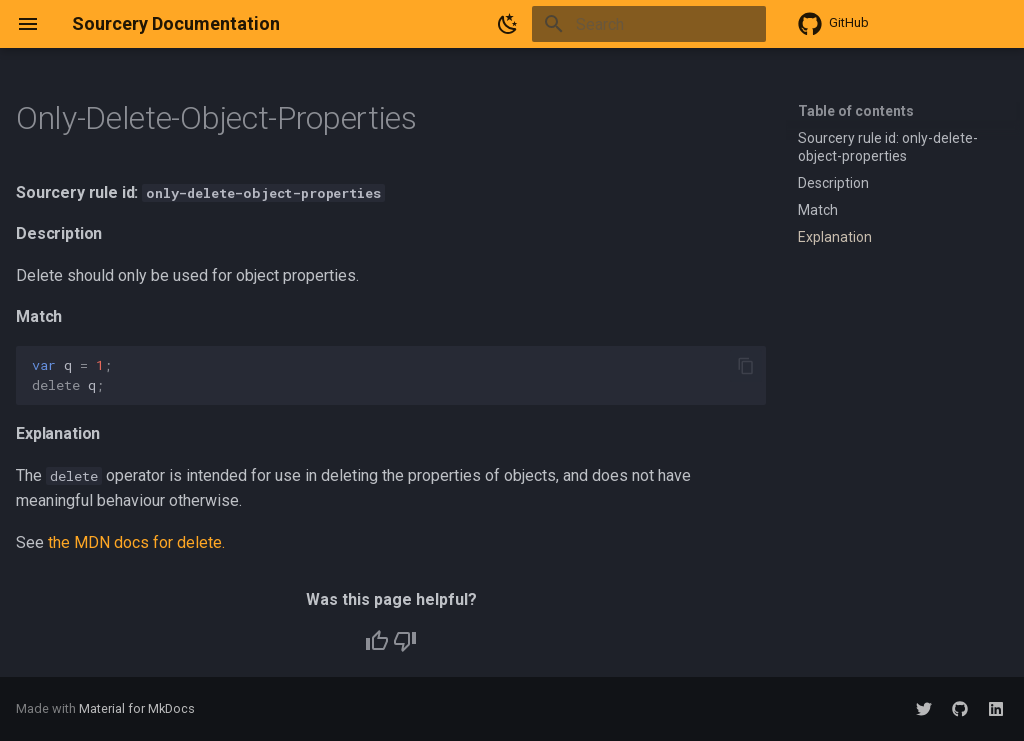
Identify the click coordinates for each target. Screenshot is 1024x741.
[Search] (649, 24)
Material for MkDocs (137, 708)
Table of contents (856, 111)
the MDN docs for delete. (136, 542)
